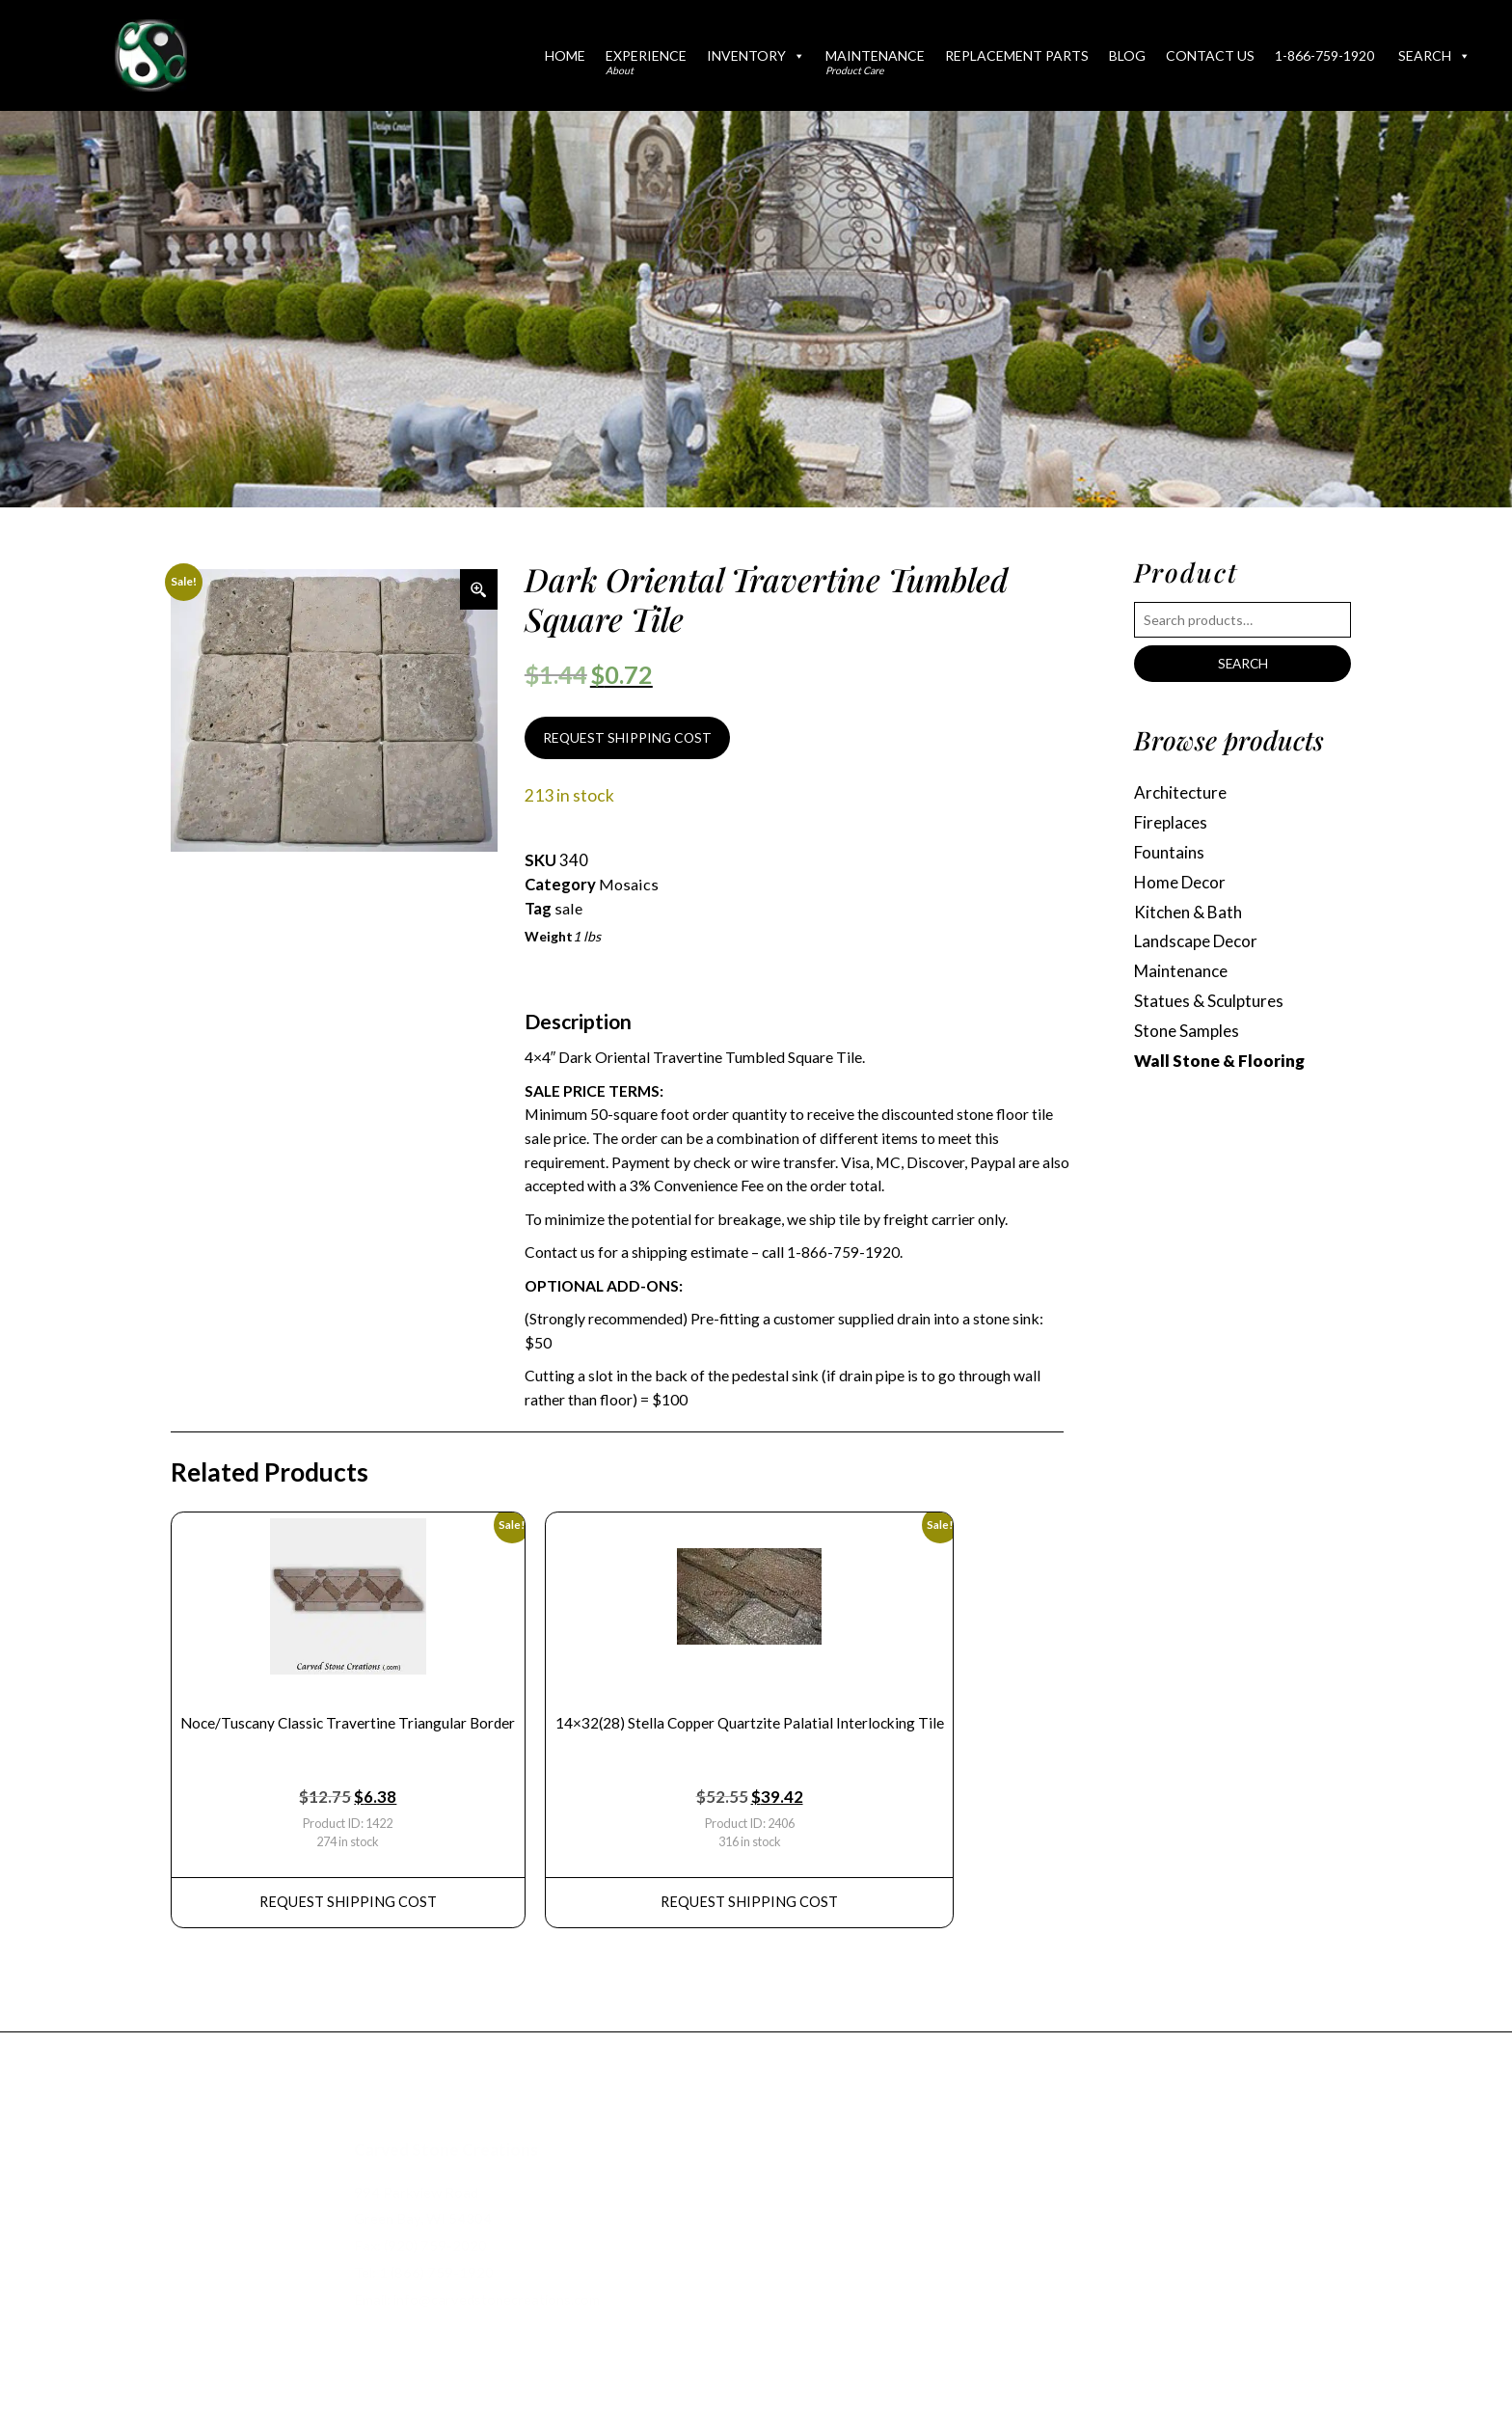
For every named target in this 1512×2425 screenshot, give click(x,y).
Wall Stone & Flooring (1220, 1069)
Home (565, 55)
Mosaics (629, 886)
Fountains (1171, 855)
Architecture (1183, 793)
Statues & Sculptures (1212, 1007)
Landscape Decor (1200, 947)
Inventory (756, 55)
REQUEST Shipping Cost (349, 1912)
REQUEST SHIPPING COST (630, 739)
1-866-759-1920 (1324, 55)
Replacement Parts (1017, 55)
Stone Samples (1188, 1038)
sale (568, 910)
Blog (1127, 55)
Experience (646, 61)
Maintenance (875, 61)
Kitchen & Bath (1191, 916)
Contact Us (1210, 55)
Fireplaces (1173, 824)
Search (1434, 55)
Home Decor (1182, 885)
